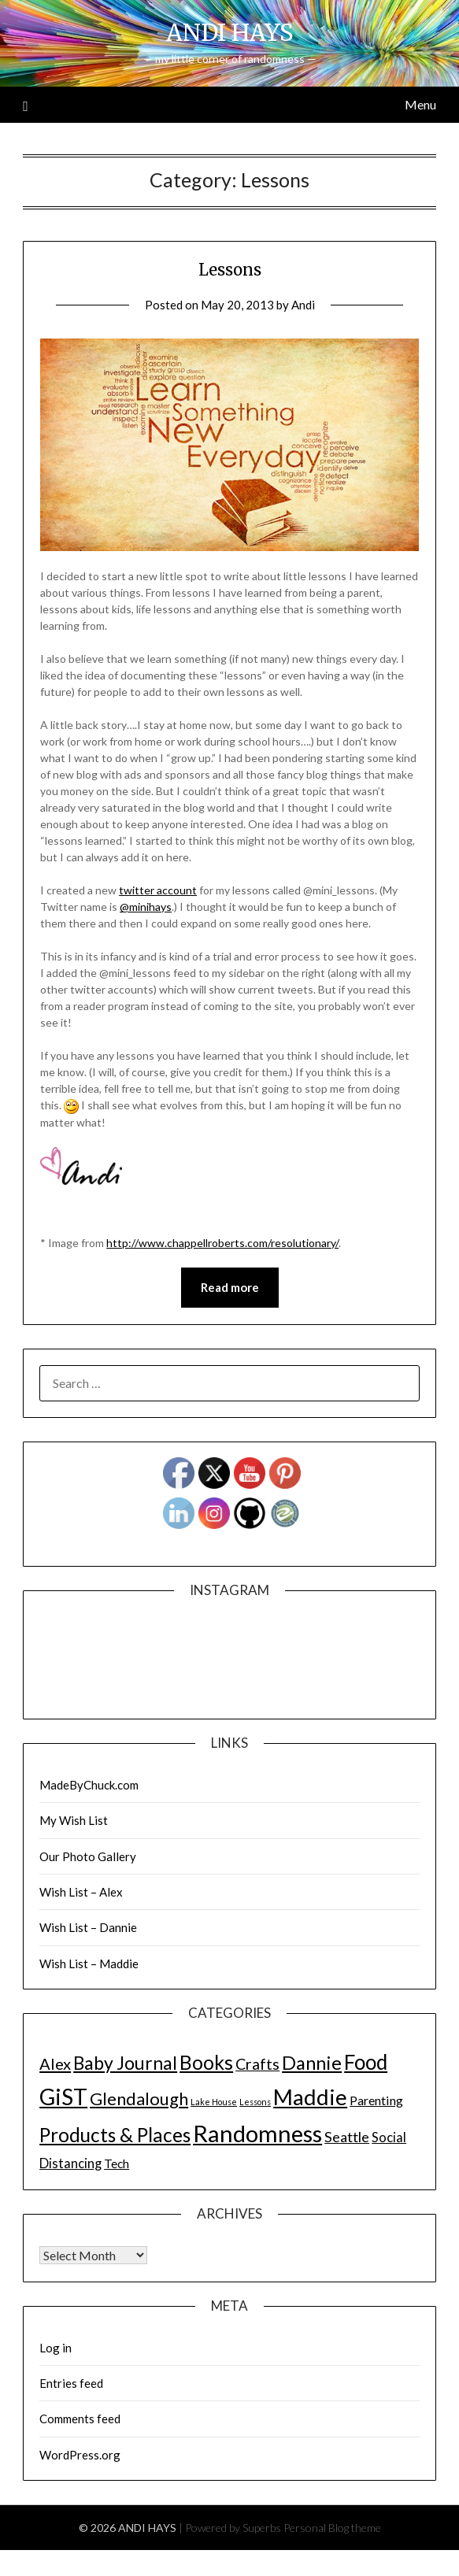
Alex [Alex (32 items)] (55, 2063)
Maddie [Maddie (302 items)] (310, 2097)
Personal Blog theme (332, 2527)
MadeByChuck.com (89, 1785)
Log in (55, 2348)
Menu (420, 104)
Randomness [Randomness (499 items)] (257, 2133)
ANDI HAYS (229, 32)
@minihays (146, 906)
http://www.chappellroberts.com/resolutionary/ (222, 1242)
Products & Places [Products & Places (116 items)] (115, 2134)
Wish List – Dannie (88, 1927)
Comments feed (79, 2418)
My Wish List (73, 1820)
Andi (303, 305)
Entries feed (71, 2383)
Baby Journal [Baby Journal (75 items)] (125, 2063)
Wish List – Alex (81, 1892)
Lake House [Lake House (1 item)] (214, 2102)
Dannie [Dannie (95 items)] (312, 2063)
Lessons (229, 269)
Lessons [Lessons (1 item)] (255, 2102)
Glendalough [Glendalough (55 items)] (139, 2098)
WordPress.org (79, 2455)
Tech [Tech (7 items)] (116, 2163)
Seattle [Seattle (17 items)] (346, 2136)
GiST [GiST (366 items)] (63, 2096)
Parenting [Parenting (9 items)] (376, 2100)
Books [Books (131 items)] (206, 2062)
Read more (230, 1287)
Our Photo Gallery (87, 1856)
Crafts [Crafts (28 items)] (257, 2064)
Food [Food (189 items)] (365, 2061)
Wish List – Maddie (89, 1963)
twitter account (158, 890)
